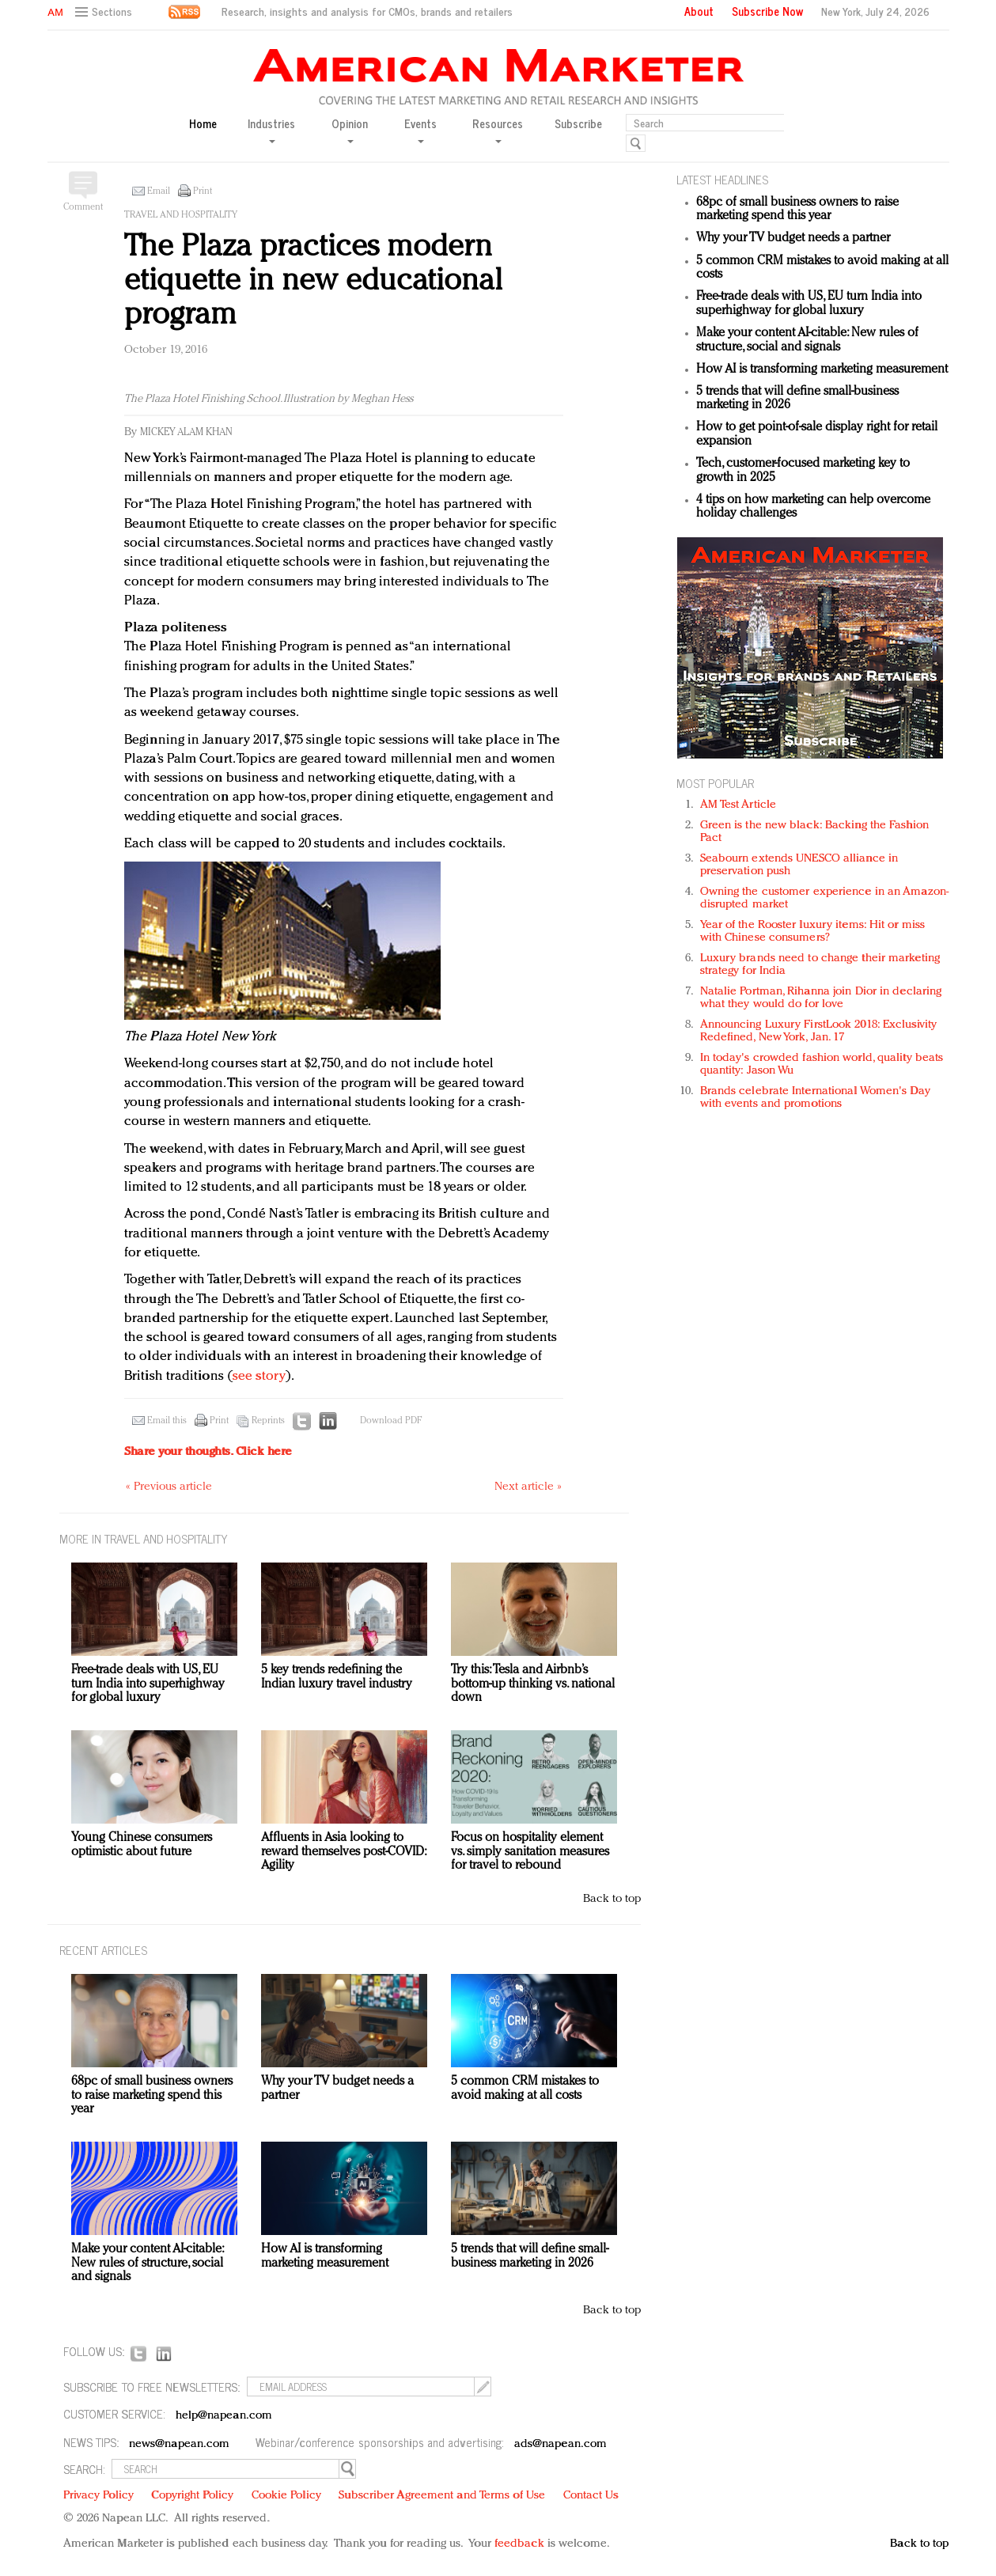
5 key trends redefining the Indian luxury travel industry (336, 1677)
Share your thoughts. (208, 1452)
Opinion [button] (349, 129)
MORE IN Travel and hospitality (143, 1538)
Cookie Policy (286, 2496)
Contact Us (591, 2496)
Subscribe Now (767, 11)
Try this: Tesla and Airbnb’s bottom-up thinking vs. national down (533, 1684)
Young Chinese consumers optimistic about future (141, 1845)
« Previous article (169, 1487)
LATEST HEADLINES (722, 179)
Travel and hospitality (180, 215)
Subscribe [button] (578, 124)
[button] (105, 12)
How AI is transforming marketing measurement (822, 369)
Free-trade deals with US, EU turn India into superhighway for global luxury (809, 303)
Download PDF (391, 1421)
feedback (519, 2544)
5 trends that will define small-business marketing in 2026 (529, 2256)
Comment (83, 207)
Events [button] (420, 129)
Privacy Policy (98, 2496)
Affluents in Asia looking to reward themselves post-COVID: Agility (343, 1852)
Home (203, 124)
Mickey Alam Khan (186, 432)
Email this (167, 1421)
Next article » (528, 1487)
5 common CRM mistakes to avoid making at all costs (525, 2088)
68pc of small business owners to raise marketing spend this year (797, 209)
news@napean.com (179, 2444)
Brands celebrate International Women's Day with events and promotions (815, 1097)
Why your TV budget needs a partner (793, 238)
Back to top (612, 1899)
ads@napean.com (560, 2444)
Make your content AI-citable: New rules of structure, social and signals (807, 340)
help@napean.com (224, 2416)
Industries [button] (271, 129)
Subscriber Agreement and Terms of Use (442, 2496)
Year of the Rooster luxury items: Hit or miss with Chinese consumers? (813, 931)
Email (158, 191)
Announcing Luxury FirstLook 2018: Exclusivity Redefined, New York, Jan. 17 (818, 1031)
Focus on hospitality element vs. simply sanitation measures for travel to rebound (530, 1852)
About (699, 11)
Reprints (268, 1421)
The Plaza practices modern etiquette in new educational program (313, 281)
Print (202, 191)
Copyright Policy (192, 2496)
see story (259, 1376)
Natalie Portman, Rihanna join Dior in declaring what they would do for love (821, 998)
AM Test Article (738, 805)
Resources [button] (497, 129)
